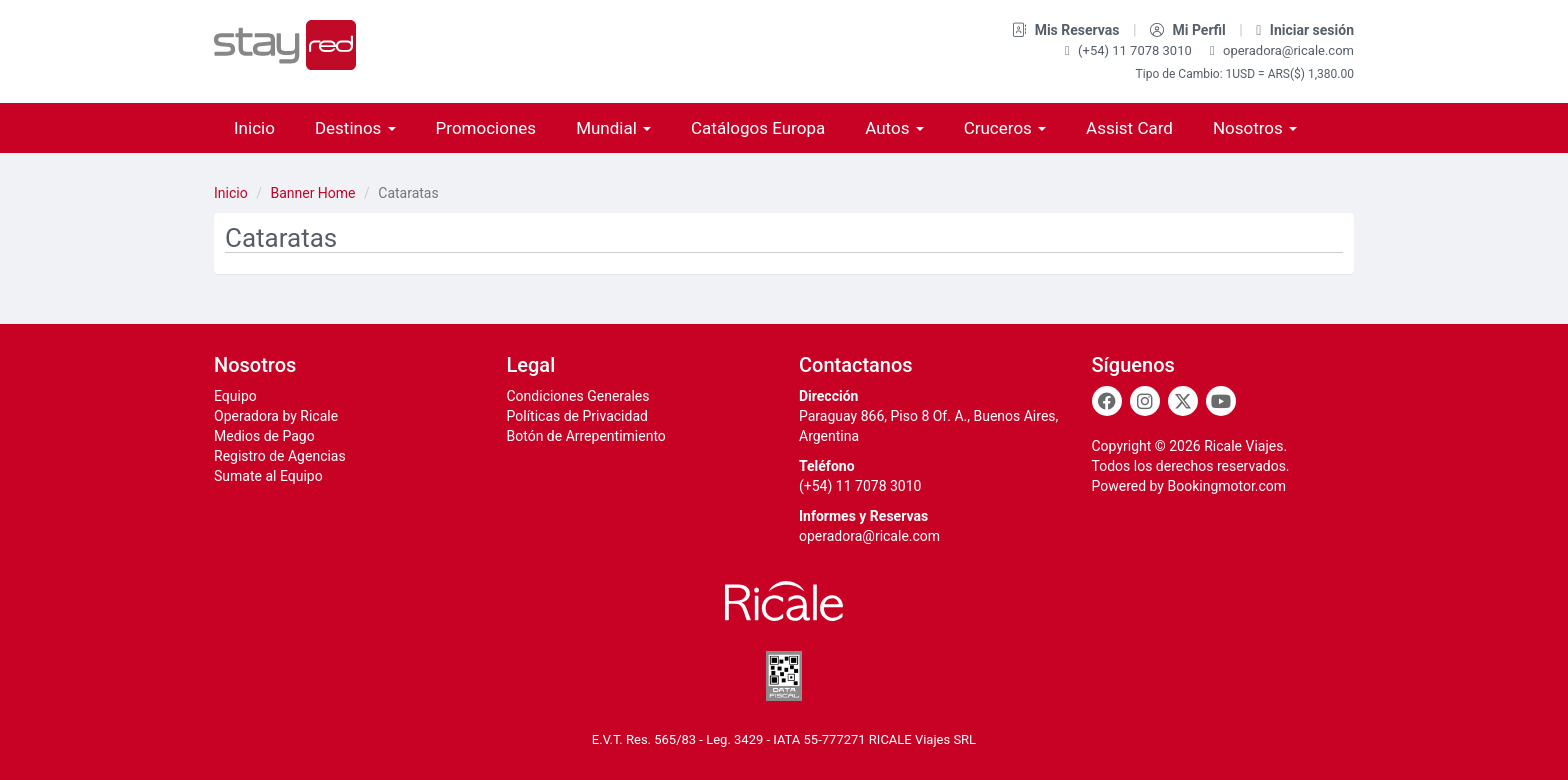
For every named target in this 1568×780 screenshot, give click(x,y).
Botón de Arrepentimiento (586, 436)
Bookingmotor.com (1226, 486)
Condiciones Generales (578, 396)
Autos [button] (894, 128)
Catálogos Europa (758, 128)
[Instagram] (1145, 401)
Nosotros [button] (1255, 128)
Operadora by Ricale (276, 416)
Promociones (486, 128)
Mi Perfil (1189, 30)
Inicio (254, 128)
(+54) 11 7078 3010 (1130, 50)
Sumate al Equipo (268, 476)
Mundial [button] (613, 128)
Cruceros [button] (1005, 128)
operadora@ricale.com (1282, 50)
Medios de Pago (264, 436)
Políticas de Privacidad (577, 416)
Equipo (235, 396)
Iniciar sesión (1305, 30)
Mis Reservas (1067, 30)
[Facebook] (1107, 401)
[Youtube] (1221, 401)
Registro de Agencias (280, 456)
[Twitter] (1183, 401)
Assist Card (1129, 128)
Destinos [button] (355, 128)
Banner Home (312, 193)
